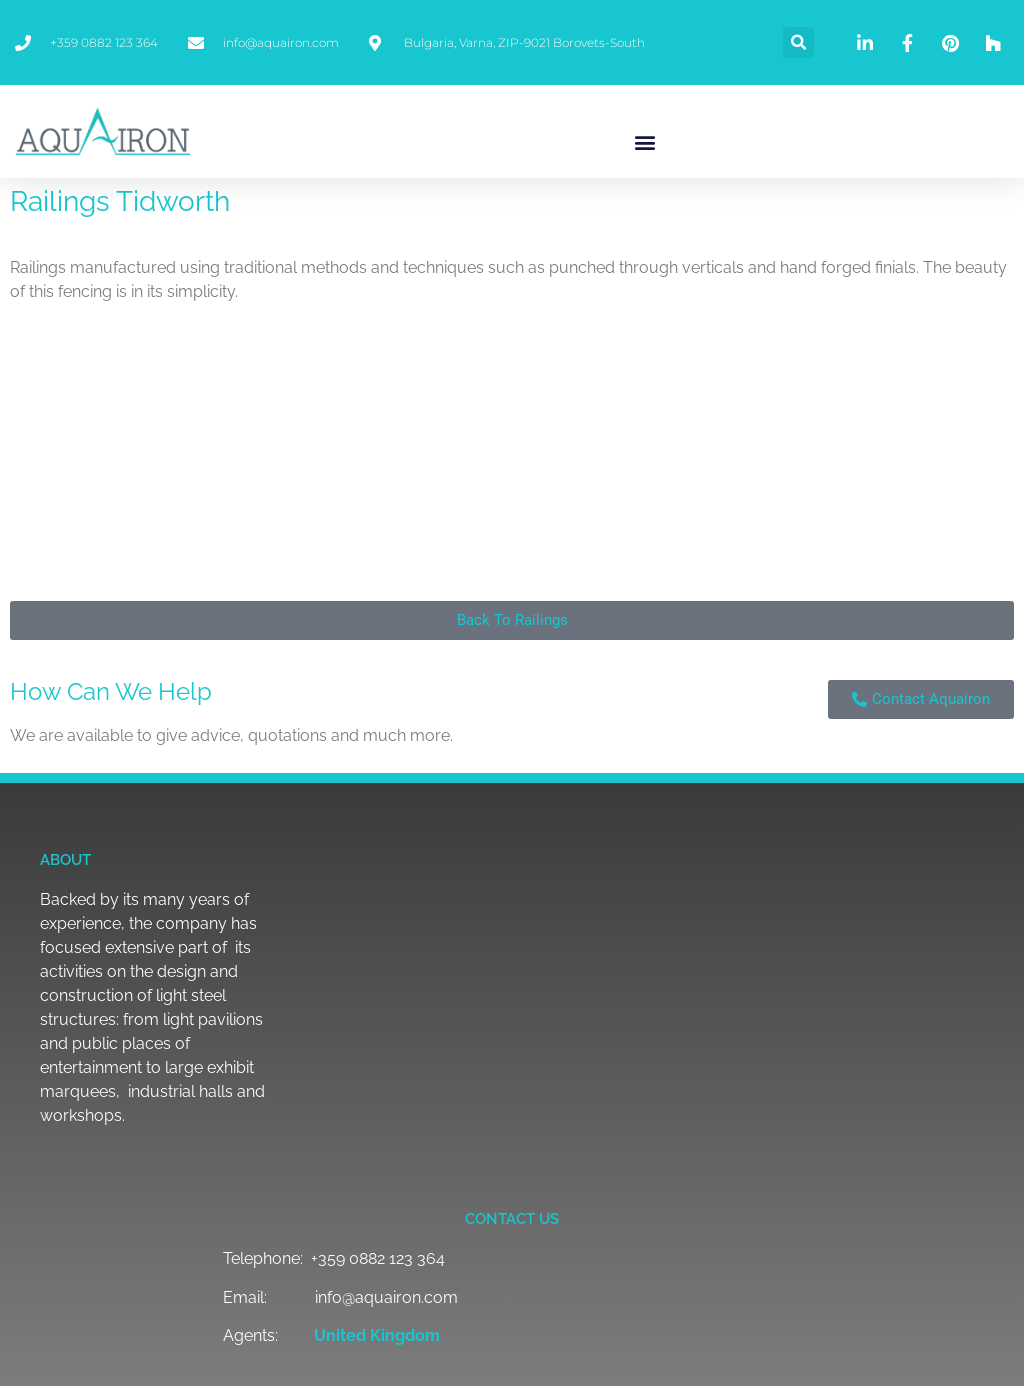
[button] (798, 42)
